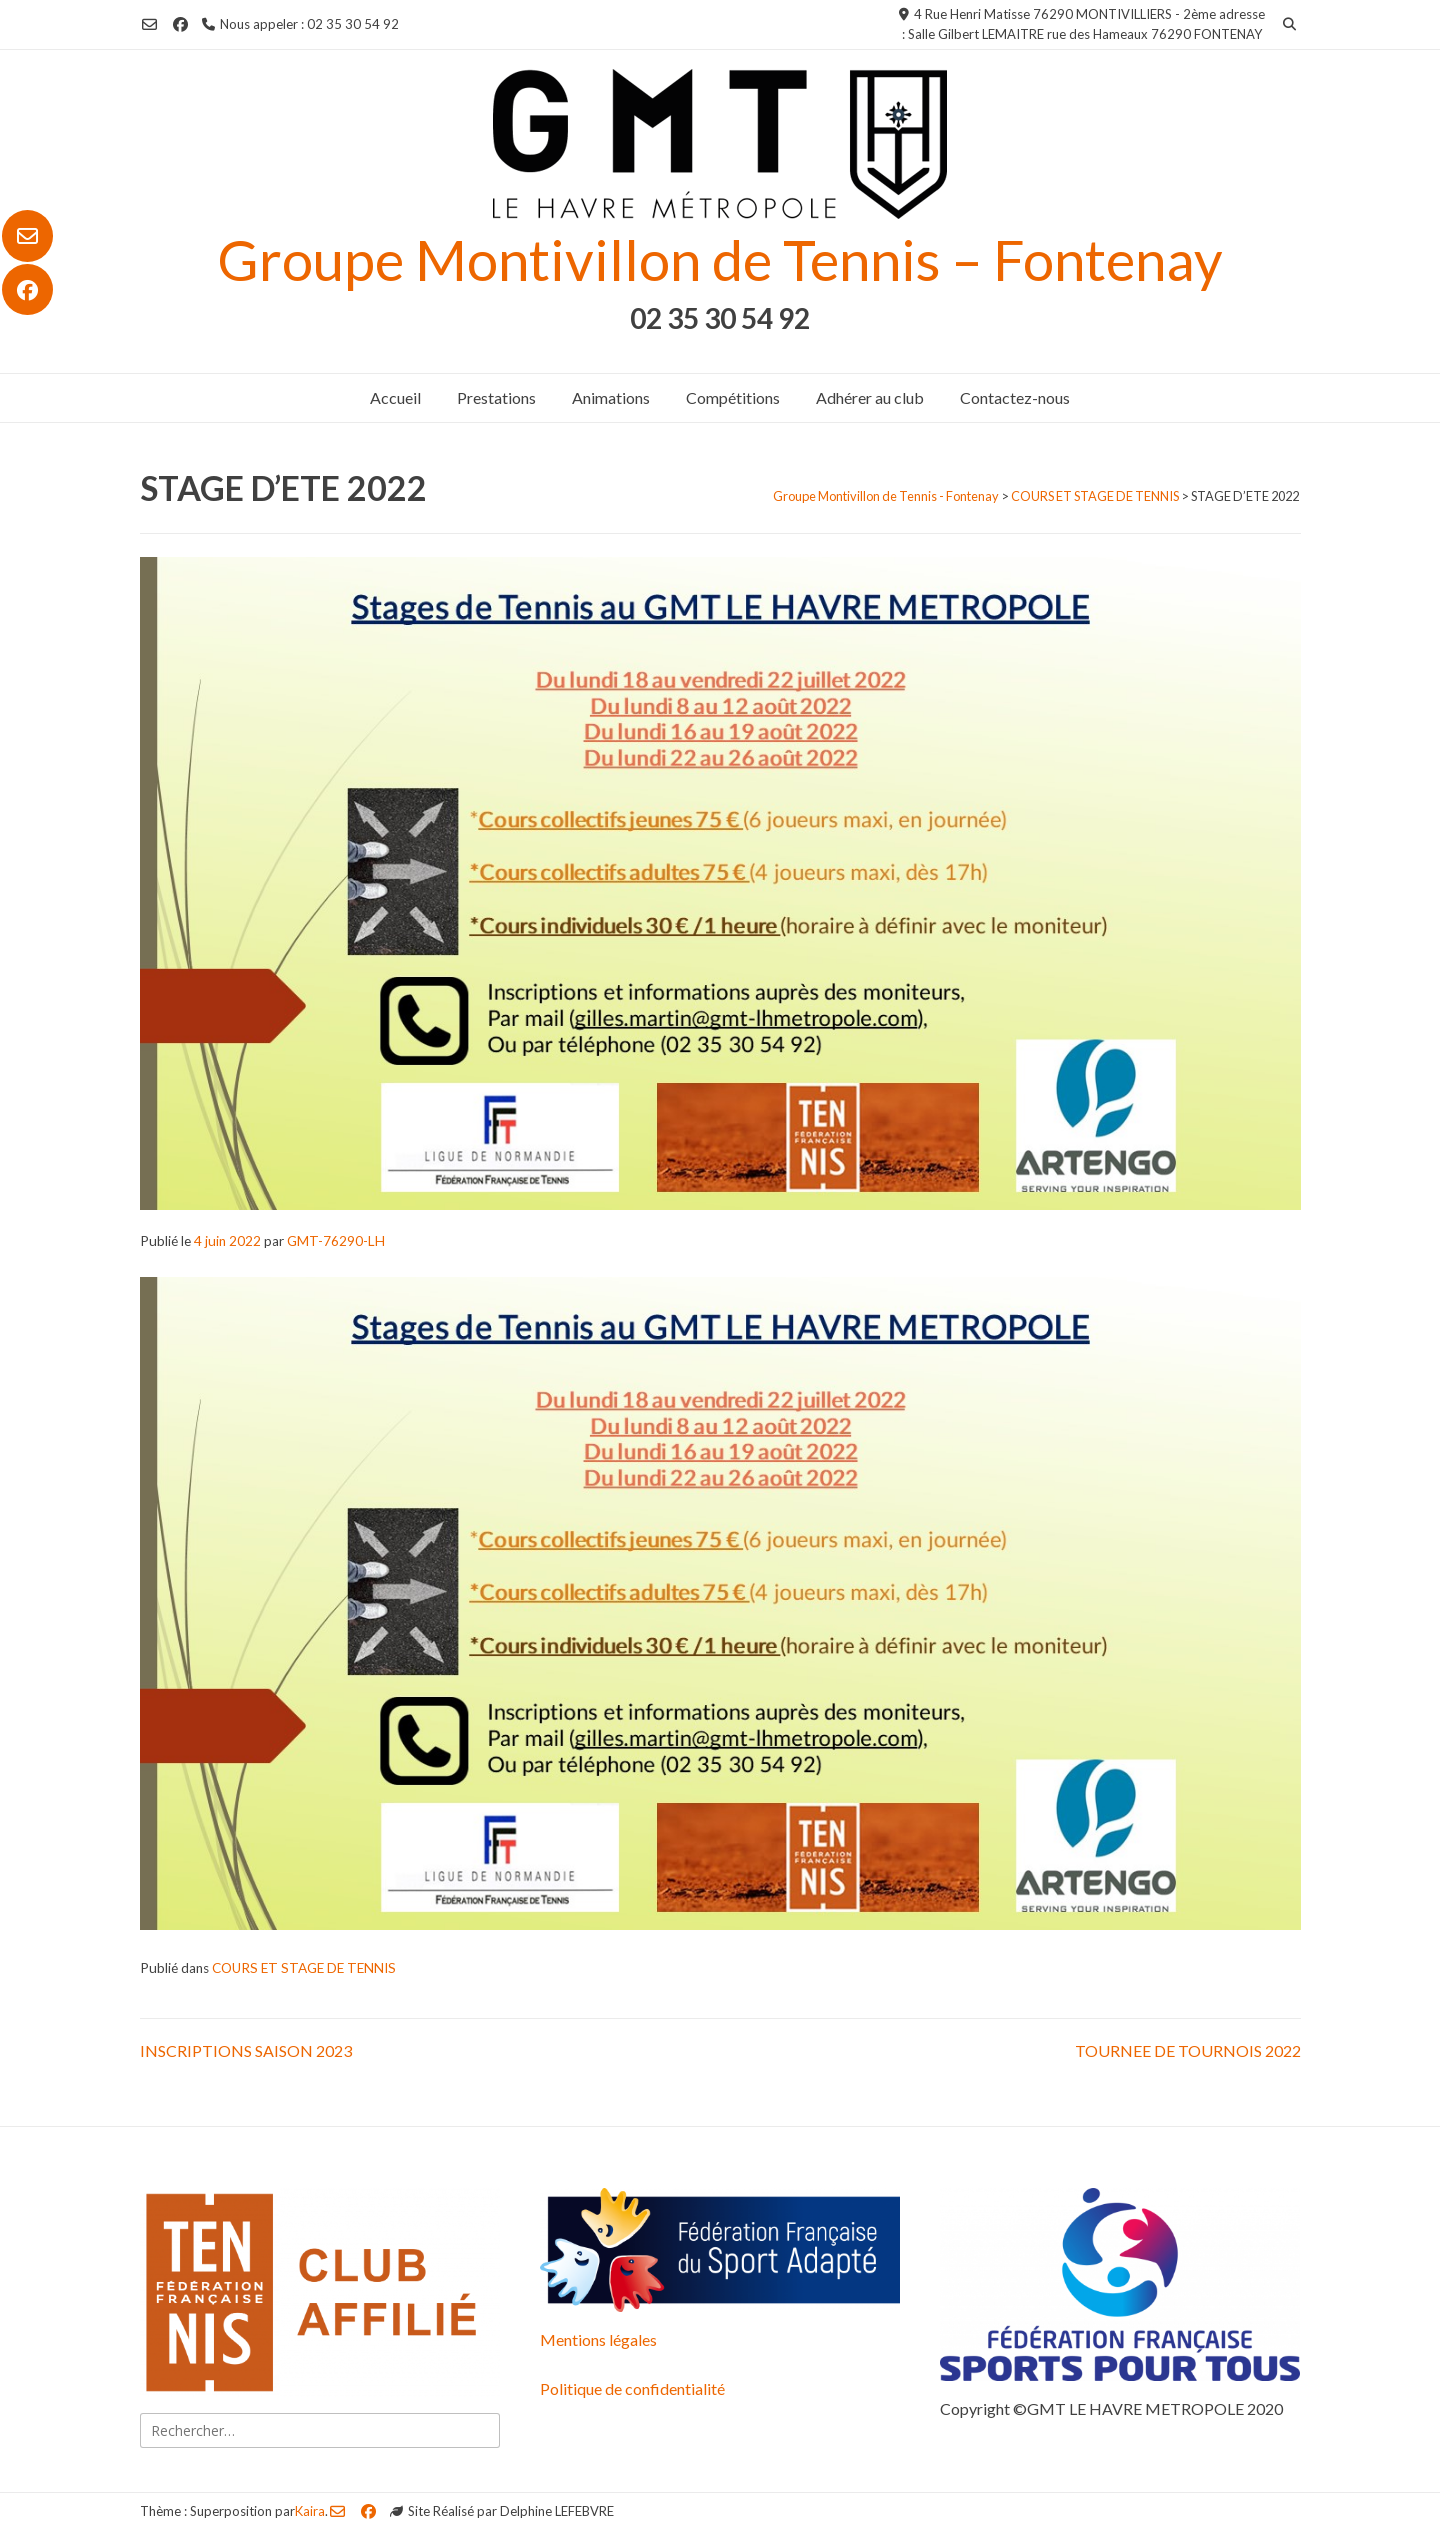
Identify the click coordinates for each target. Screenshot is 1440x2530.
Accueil (395, 397)
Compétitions (733, 397)
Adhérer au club (870, 397)
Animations (611, 397)
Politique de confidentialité (632, 2388)
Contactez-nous (1015, 397)
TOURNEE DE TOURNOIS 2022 (1188, 2050)
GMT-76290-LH (336, 1241)
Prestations (496, 397)
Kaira (310, 2511)
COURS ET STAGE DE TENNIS (304, 1968)
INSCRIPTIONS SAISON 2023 (246, 2050)
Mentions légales (598, 2339)
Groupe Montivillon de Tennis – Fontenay (720, 259)
